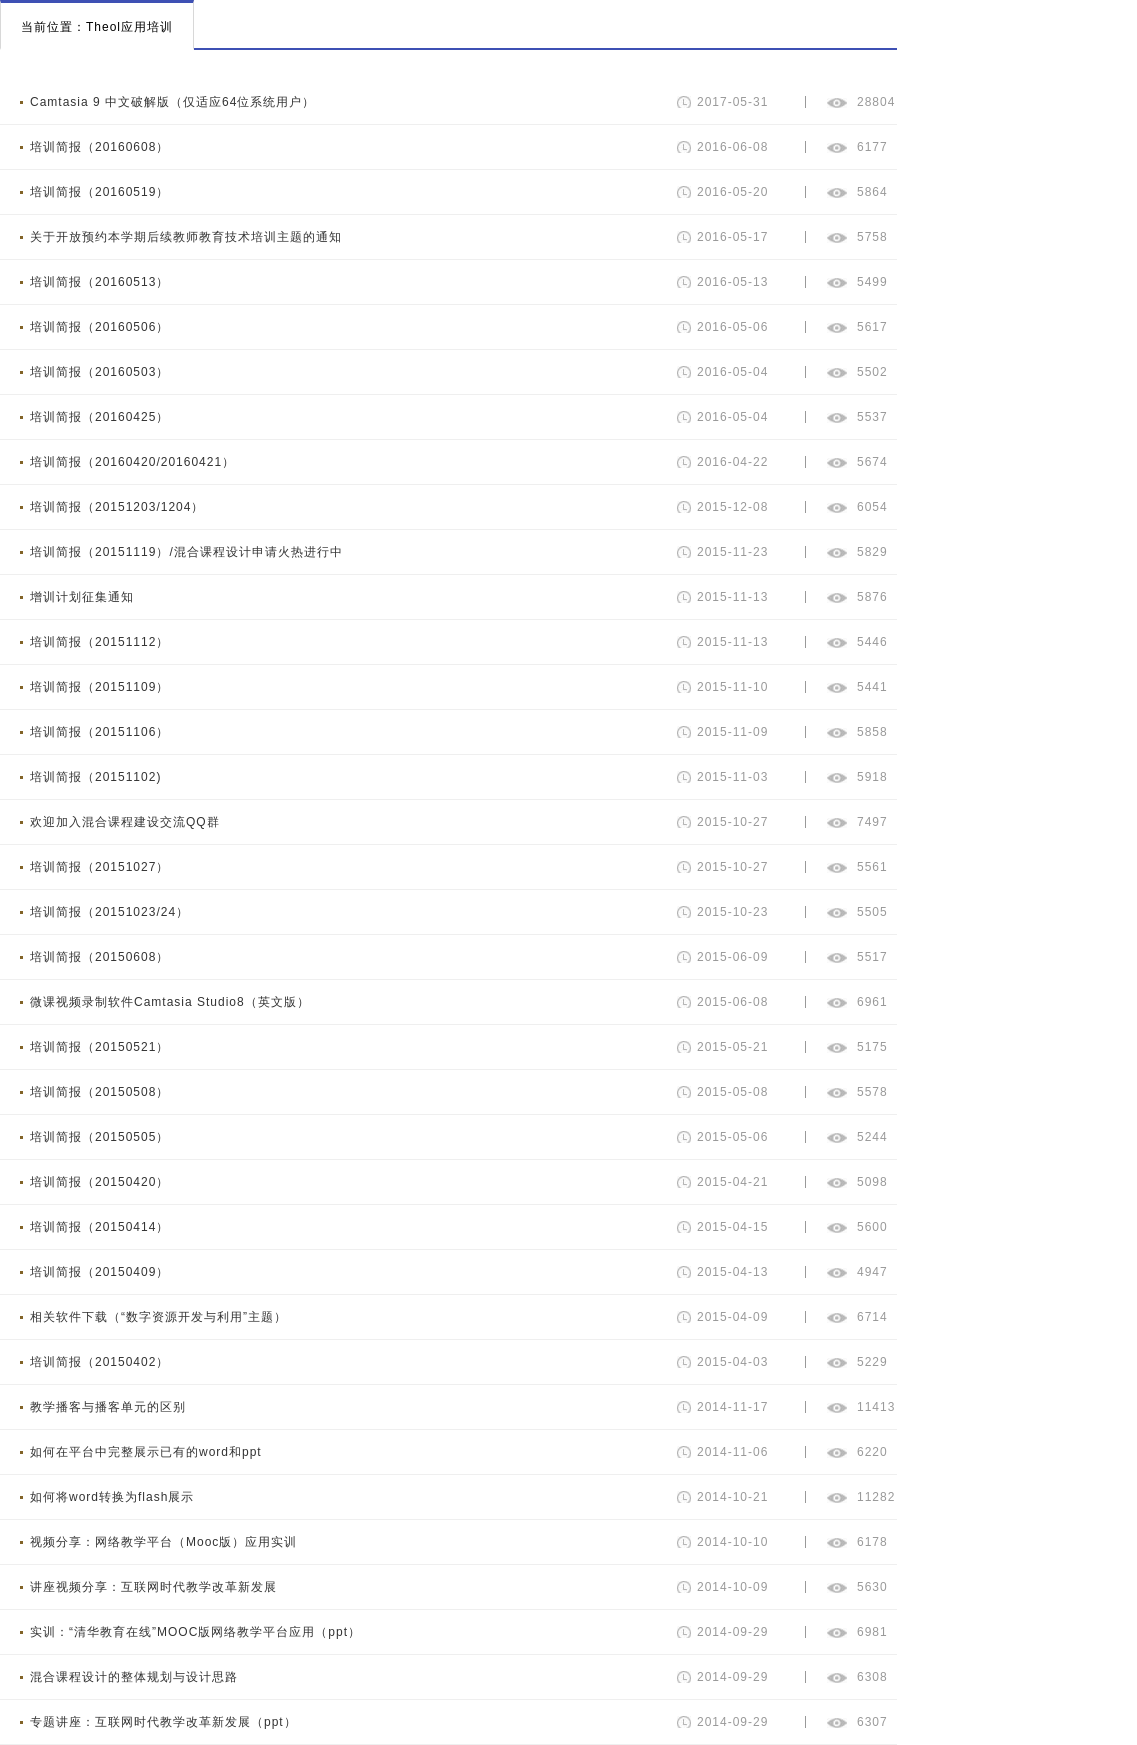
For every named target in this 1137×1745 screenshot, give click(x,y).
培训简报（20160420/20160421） (132, 462)
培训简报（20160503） (99, 372)
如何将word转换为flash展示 (112, 1497)
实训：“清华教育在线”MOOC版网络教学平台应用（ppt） (195, 1632)
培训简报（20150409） (99, 1272)
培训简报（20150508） (99, 1092)
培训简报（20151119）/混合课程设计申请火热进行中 (186, 552)
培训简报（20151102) (95, 777)
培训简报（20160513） (99, 282)
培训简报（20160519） (99, 192)
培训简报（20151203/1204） (117, 507)
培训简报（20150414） (99, 1227)
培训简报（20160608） (99, 147)
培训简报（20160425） (99, 417)
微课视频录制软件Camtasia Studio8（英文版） (170, 1002)
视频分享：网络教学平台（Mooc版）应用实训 (163, 1542)
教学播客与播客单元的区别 (108, 1407)
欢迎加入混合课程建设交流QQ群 (125, 822)
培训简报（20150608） (99, 957)
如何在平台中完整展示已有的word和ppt (146, 1452)
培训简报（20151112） (99, 642)
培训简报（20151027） (99, 867)
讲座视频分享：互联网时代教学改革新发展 (153, 1587)
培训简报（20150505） (99, 1137)
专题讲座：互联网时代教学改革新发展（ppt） (163, 1722)
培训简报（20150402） (99, 1362)
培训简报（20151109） (99, 687)
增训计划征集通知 (82, 597)
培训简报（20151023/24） (109, 912)
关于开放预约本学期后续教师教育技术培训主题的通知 (186, 237)
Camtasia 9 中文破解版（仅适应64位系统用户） (172, 102)
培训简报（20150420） (99, 1182)
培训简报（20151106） (99, 732)
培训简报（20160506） (99, 327)
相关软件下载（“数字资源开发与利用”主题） (158, 1317)
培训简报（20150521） (99, 1047)
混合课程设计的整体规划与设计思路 (134, 1677)
